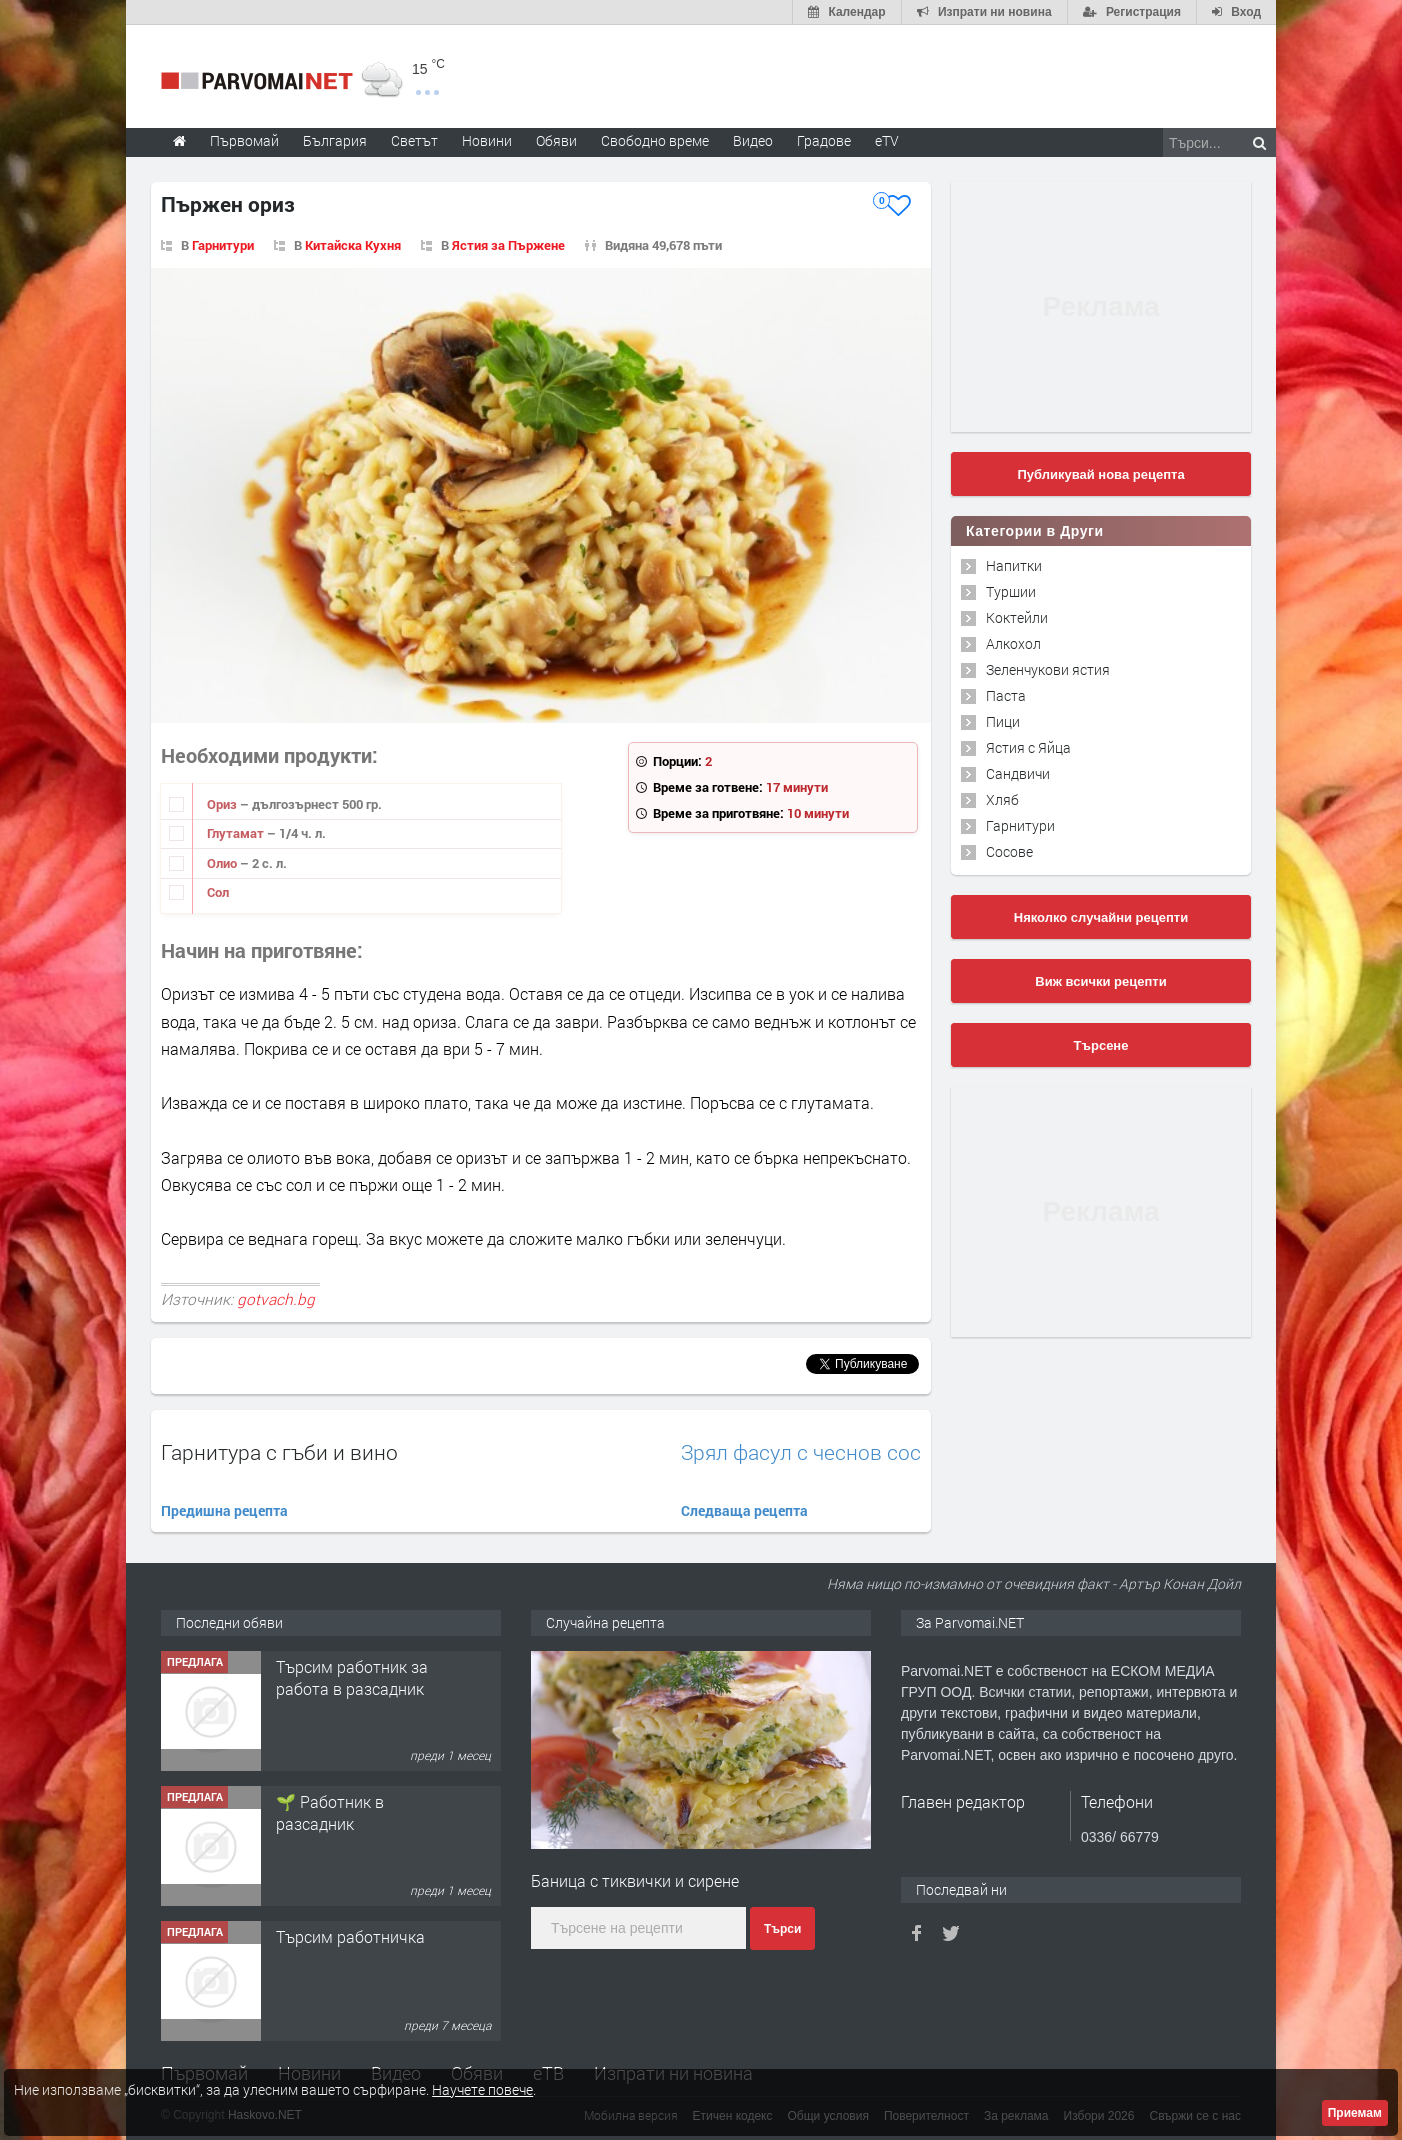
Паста (1006, 695)
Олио (223, 863)
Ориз (223, 804)
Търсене (1101, 1045)
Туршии (1011, 591)
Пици (1003, 721)
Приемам (1355, 2113)
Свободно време (655, 140)
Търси (782, 1929)
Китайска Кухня (353, 245)
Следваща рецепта (744, 1510)
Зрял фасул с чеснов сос (801, 1452)
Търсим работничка (350, 1936)
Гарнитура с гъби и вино (279, 1452)
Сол (218, 892)
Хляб (1002, 799)
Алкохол (1013, 643)
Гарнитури (223, 245)
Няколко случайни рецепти (1101, 917)
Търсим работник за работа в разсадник (352, 1677)
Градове (824, 140)
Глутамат (237, 833)
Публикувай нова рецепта (1100, 474)
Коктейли (1017, 617)
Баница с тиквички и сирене (635, 1880)
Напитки (1014, 565)
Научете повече (482, 2089)
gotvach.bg (276, 1299)
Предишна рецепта (224, 1510)
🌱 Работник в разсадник (330, 1812)
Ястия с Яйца (1028, 747)
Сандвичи (1018, 773)
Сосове (1009, 851)
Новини (487, 140)
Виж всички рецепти (1100, 981)
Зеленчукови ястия (1048, 669)
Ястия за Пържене (508, 245)
